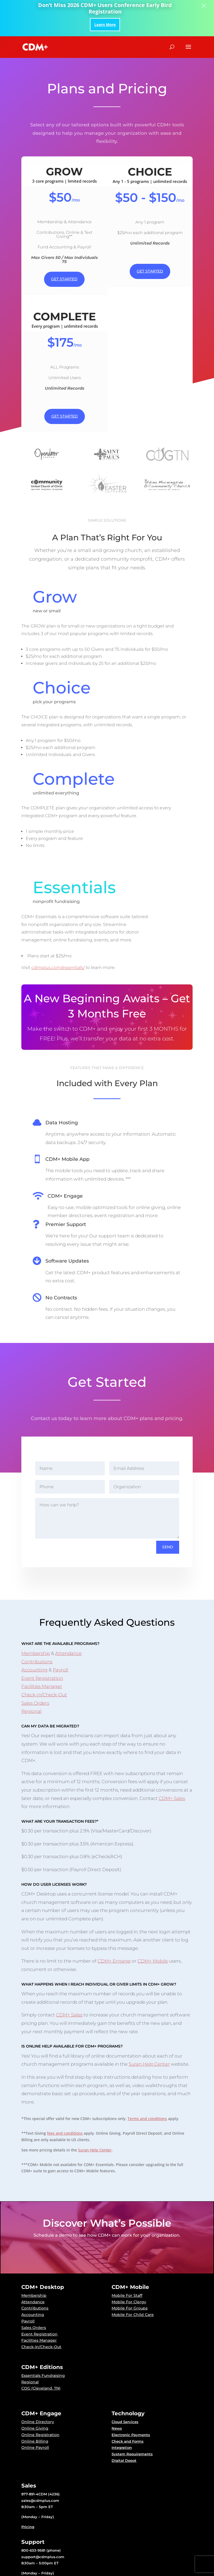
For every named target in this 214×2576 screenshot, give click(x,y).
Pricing (27, 2484)
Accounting (34, 1627)
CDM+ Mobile (153, 1918)
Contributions (36, 1619)
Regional (31, 1669)
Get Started (64, 279)
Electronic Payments (131, 2392)
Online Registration (40, 2392)
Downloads (31, 2547)
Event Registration (42, 1635)
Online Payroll (35, 2405)
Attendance (68, 1611)
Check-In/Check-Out (44, 1652)
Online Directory (37, 2379)
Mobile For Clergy (129, 2259)
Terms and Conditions (127, 2573)
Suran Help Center (149, 2022)
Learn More (105, 24)
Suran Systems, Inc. (54, 2573)
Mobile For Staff (127, 2253)
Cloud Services (125, 2379)
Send (167, 1504)
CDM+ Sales (172, 1756)
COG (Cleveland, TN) (41, 2346)
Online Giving (34, 2386)
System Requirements (132, 2412)
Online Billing (34, 2398)
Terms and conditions (147, 2076)
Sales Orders (35, 1660)
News (117, 2386)
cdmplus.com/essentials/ (70, 925)
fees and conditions (65, 2091)
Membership (35, 1611)
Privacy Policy (89, 2573)
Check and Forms (127, 2399)
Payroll (60, 1627)
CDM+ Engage (114, 1918)
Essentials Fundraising (43, 2333)
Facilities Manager (41, 1644)
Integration (122, 2405)
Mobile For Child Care (133, 2272)
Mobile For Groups (130, 2265)
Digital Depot (124, 2418)
